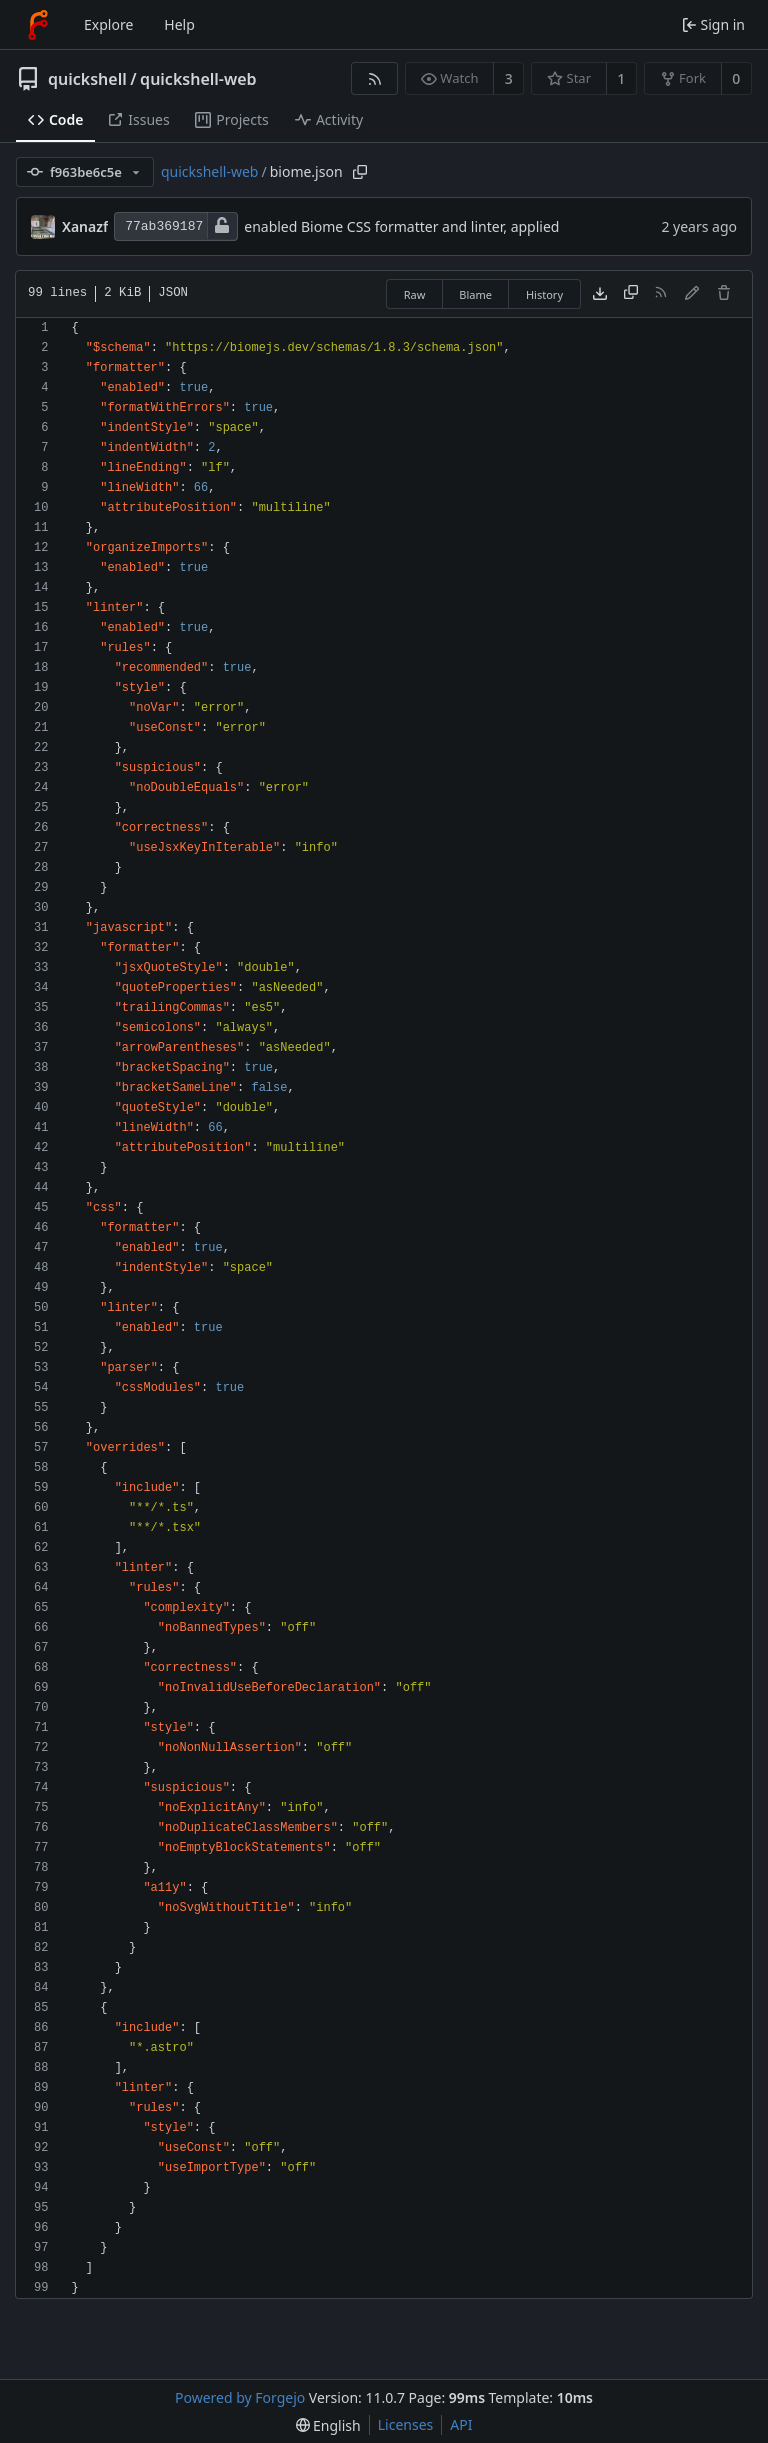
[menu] (328, 2425)
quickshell (87, 79)
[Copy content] (631, 294)
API (461, 2424)
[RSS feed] (374, 78)
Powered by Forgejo (240, 2397)
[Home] (38, 25)
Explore (108, 24)
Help (179, 24)
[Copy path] (360, 172)
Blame (475, 294)
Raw (415, 294)
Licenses (406, 2424)
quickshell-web (198, 79)
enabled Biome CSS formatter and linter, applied (401, 226)
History (544, 294)
